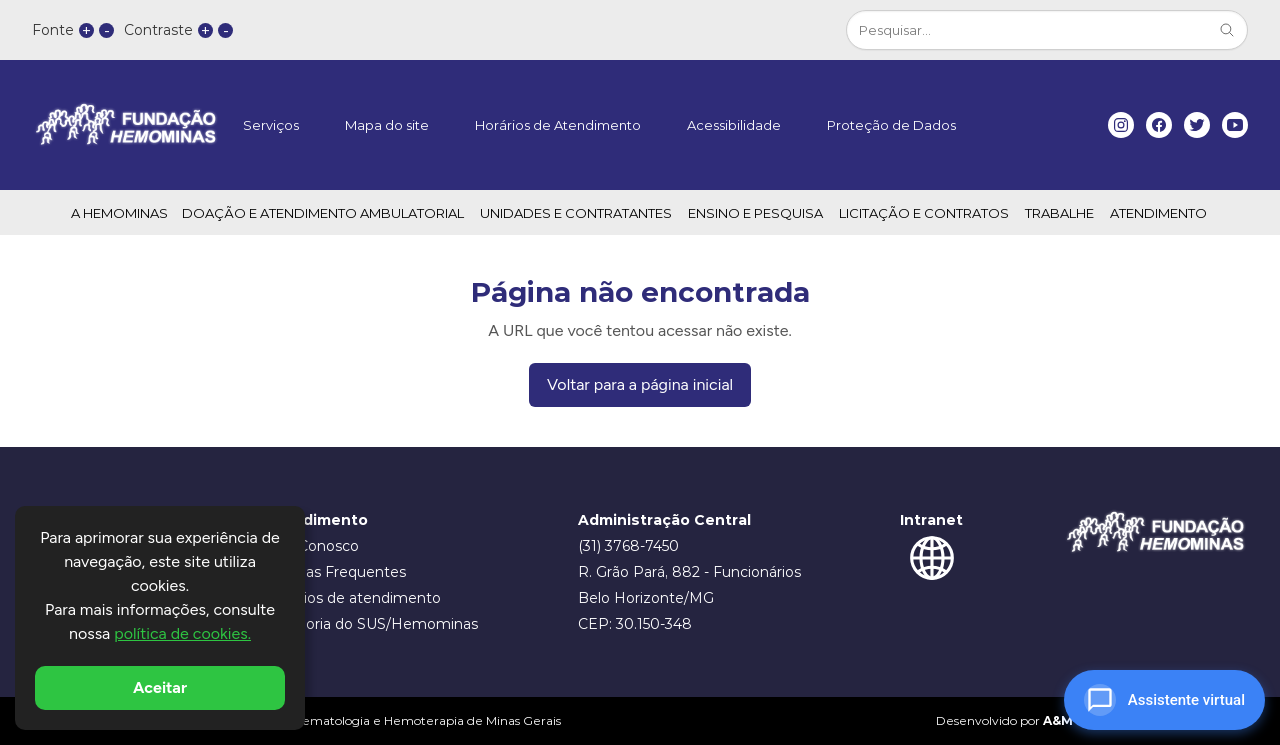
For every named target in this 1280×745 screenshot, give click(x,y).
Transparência (289, 255)
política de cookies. (182, 633)
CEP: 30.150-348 (635, 624)
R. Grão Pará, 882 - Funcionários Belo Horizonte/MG (689, 585)
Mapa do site (387, 125)
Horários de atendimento (353, 598)
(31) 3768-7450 (628, 546)
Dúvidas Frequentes (335, 572)
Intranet (931, 520)
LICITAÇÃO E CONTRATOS (924, 213)
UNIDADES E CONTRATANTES (576, 213)
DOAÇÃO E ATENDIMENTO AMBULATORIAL (323, 213)
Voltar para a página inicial (640, 384)
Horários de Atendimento (558, 125)
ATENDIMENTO (1158, 213)
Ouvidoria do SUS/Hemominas (371, 624)
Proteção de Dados (891, 125)
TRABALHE (1059, 213)
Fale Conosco (312, 546)
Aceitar (160, 687)
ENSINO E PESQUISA (755, 213)
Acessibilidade (734, 125)
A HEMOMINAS (119, 213)
